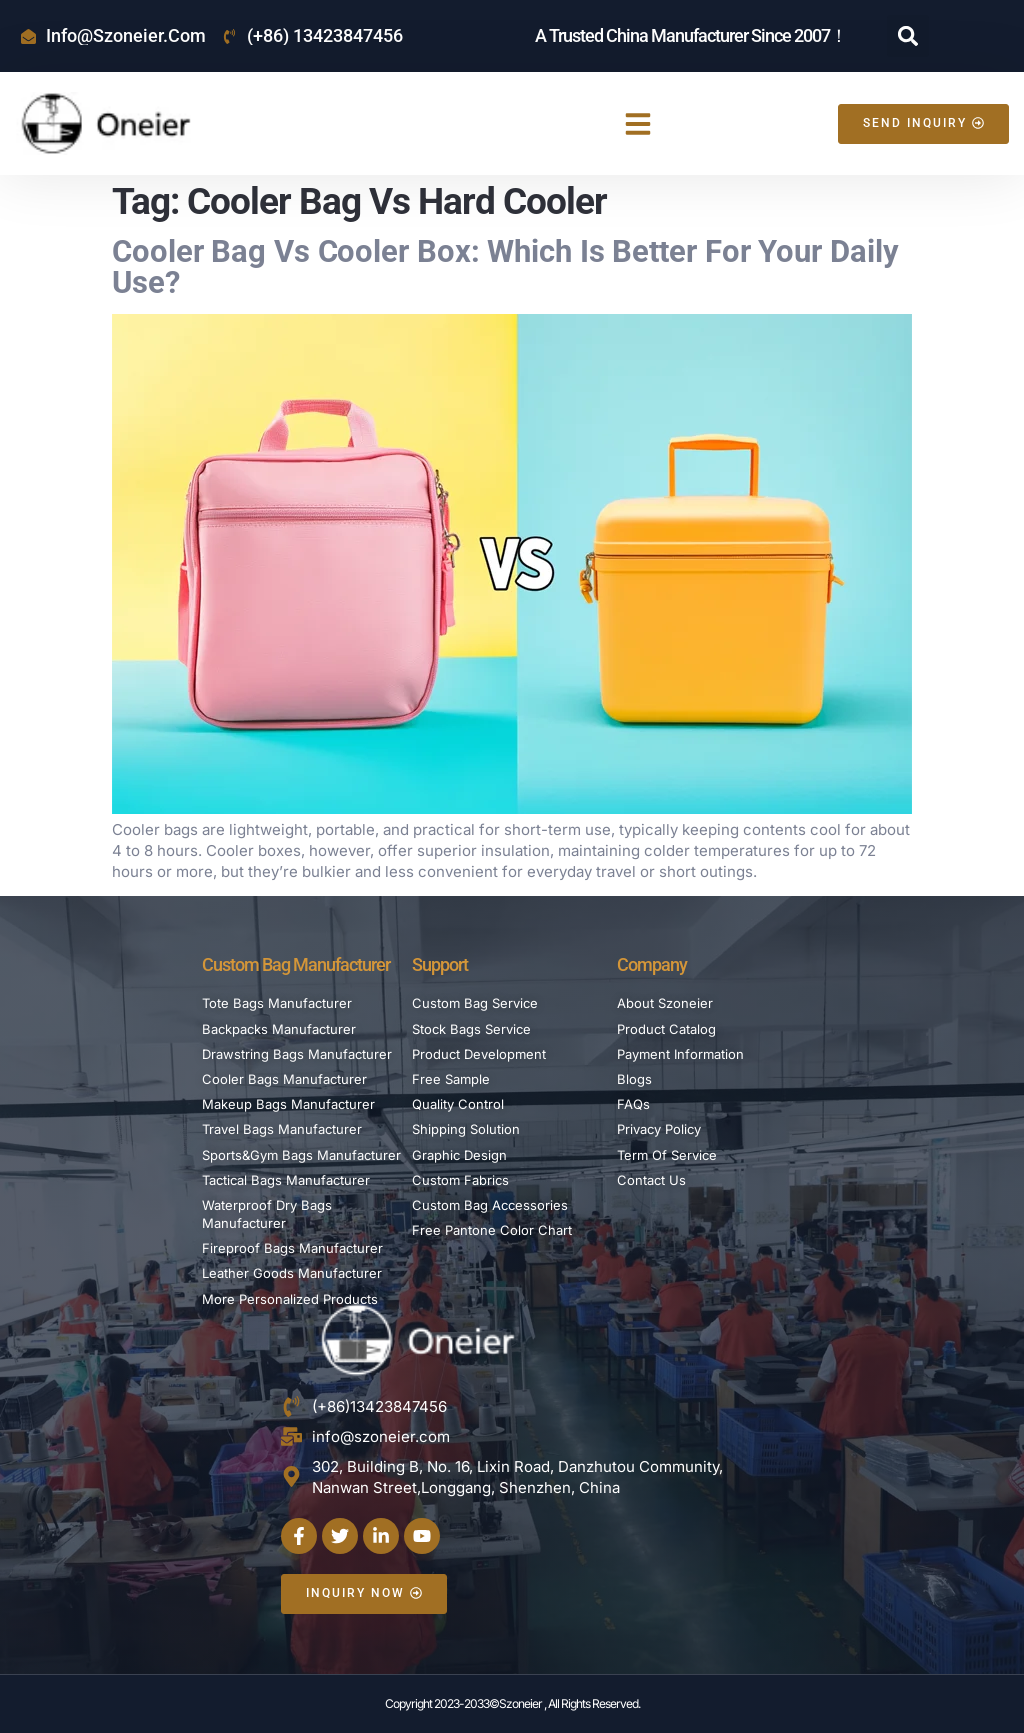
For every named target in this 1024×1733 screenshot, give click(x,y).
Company (652, 964)
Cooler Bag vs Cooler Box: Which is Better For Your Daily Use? (505, 267)
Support (440, 964)
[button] (908, 36)
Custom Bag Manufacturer (296, 964)
